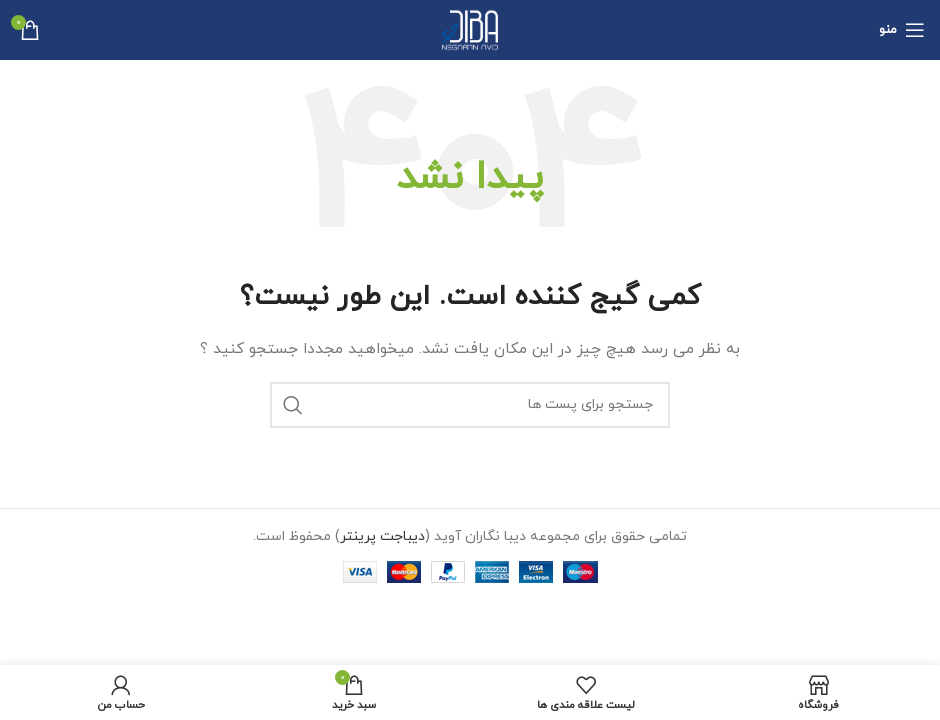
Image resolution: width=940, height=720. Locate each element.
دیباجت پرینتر (382, 536)
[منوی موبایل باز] (902, 30)
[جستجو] (470, 405)
